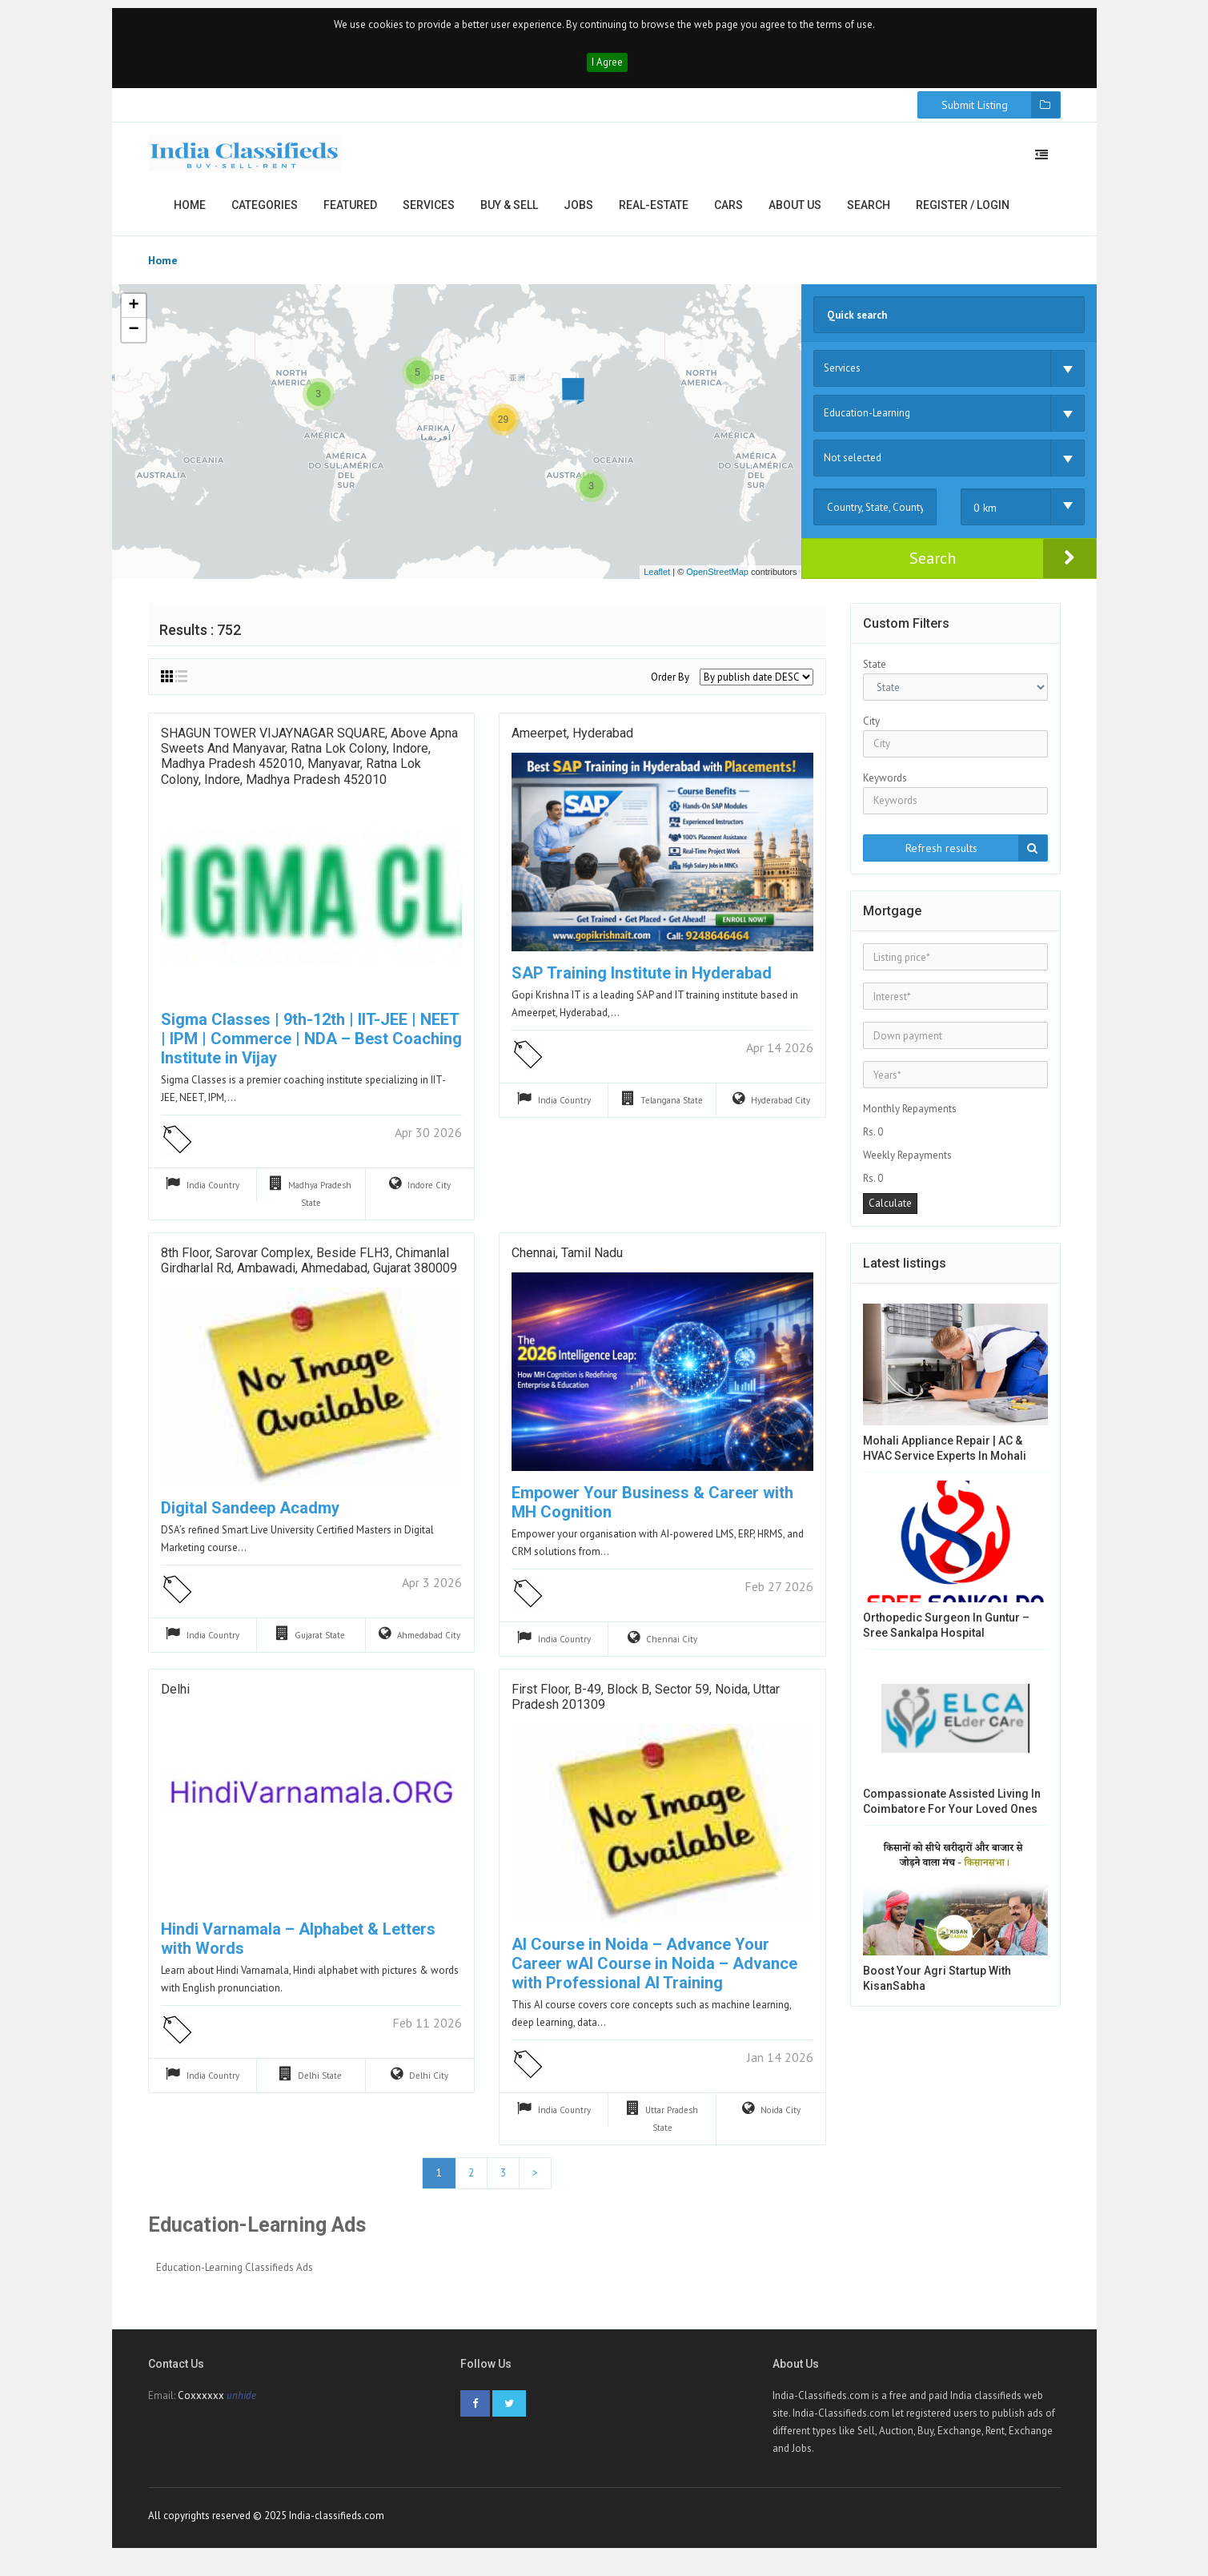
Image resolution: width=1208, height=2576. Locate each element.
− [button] (133, 338)
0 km (985, 515)
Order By (670, 685)
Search (868, 213)
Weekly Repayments (907, 1163)
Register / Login (962, 213)
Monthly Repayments (910, 1116)
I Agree (607, 70)
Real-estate (653, 213)
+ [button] (133, 314)
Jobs (578, 213)
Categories (264, 213)
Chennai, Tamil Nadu (567, 1262)
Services (429, 213)
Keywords (885, 786)
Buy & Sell (509, 213)
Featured (350, 213)
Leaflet (657, 580)
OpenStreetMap (717, 580)
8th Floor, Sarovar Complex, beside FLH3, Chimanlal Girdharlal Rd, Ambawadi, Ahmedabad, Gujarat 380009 (309, 1270)
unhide (241, 2407)
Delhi (175, 1698)
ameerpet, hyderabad (572, 743)
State (874, 672)
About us (795, 213)
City (871, 729)
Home (190, 213)
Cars (728, 213)
